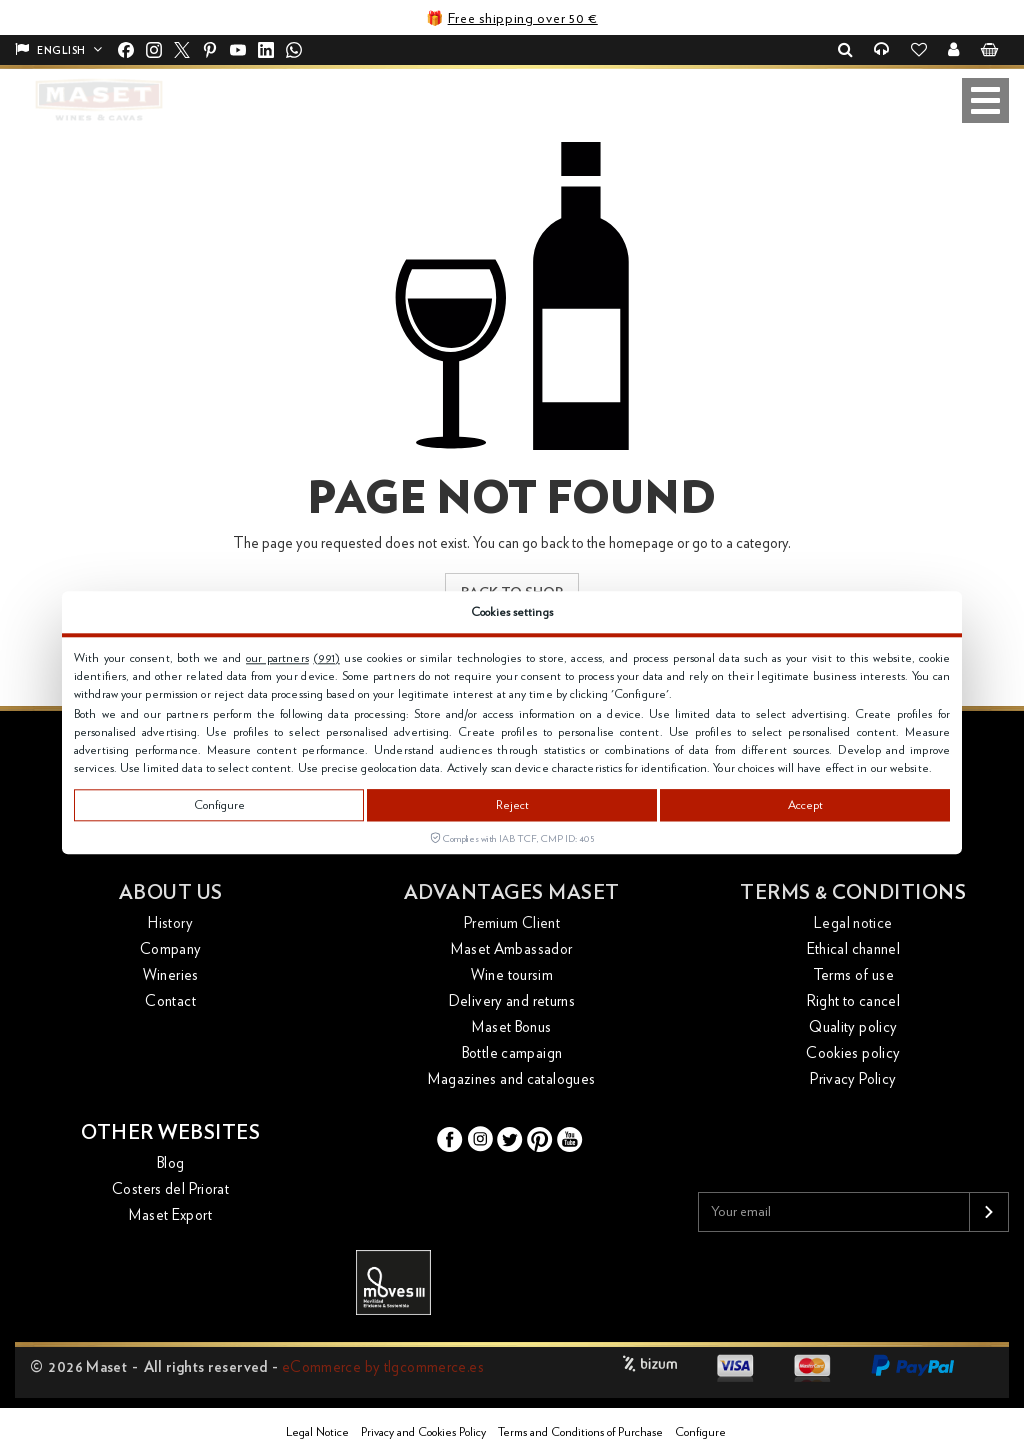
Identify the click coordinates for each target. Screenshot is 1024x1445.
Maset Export (170, 1215)
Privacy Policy (853, 1079)
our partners (277, 658)
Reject (512, 805)
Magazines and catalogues (511, 1079)
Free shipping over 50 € (523, 19)
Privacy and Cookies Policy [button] (423, 1432)
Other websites (170, 1133)
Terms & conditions (853, 893)
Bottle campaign (512, 1053)
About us (171, 893)
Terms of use (854, 975)
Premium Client (512, 923)
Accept (805, 805)
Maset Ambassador (511, 949)
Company (171, 949)
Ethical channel (854, 949)
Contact (170, 1001)
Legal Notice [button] (317, 1432)
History (170, 923)
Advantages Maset (512, 893)
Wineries (171, 975)
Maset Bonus (511, 1027)
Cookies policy (853, 1053)
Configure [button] (700, 1432)
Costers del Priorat (170, 1189)
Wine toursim (512, 975)
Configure (219, 805)
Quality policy (853, 1027)
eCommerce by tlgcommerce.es (383, 1367)
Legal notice (853, 923)
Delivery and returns (512, 1001)
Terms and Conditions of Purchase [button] (580, 1432)
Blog (171, 1163)
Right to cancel (854, 1001)
